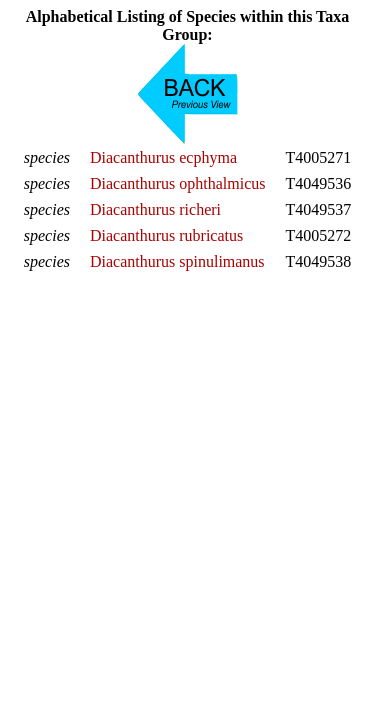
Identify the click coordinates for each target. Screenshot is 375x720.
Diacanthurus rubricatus (166, 235)
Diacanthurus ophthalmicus (178, 183)
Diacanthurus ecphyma (163, 157)
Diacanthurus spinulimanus (177, 261)
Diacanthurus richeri (155, 209)
